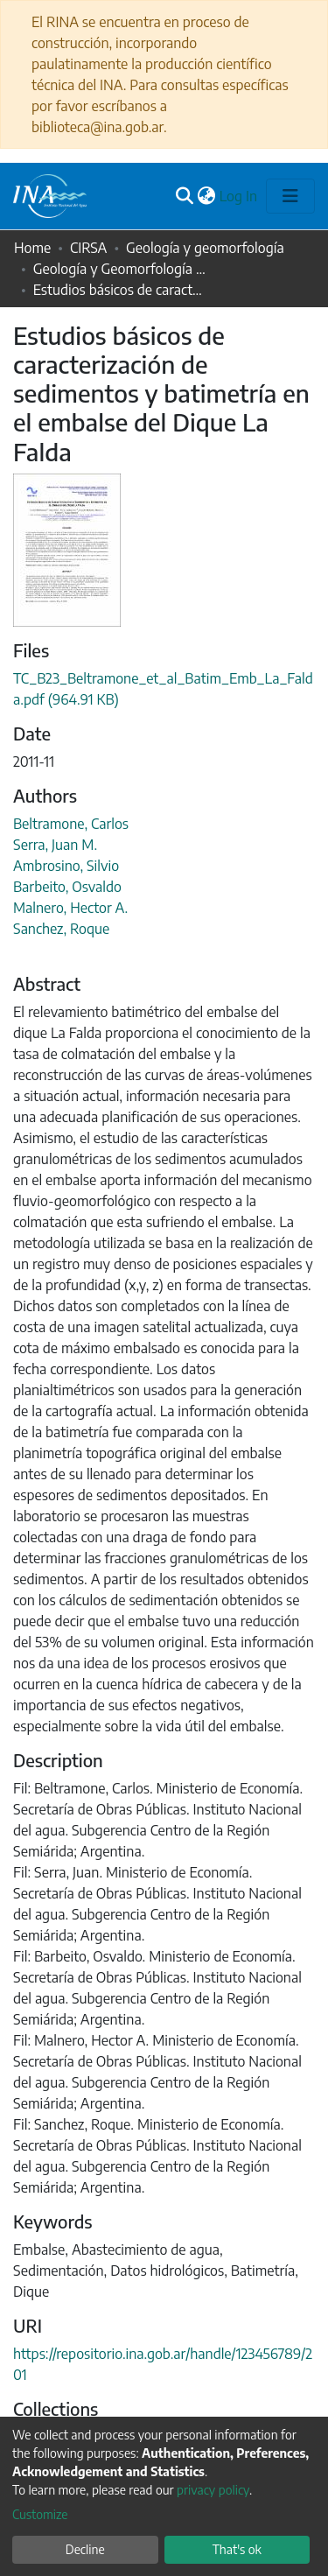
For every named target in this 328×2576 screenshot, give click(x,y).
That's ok (237, 2549)
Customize (40, 2514)
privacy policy (213, 2489)
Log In (239, 196)
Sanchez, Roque (61, 928)
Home (32, 247)
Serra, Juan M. (55, 844)
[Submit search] (185, 196)
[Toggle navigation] (290, 196)
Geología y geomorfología (205, 247)
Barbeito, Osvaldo (67, 886)
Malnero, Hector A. (70, 907)
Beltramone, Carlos (71, 823)
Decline (85, 2549)
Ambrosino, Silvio (66, 865)
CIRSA (88, 247)
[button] (207, 196)
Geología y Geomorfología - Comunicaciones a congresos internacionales (120, 268)
